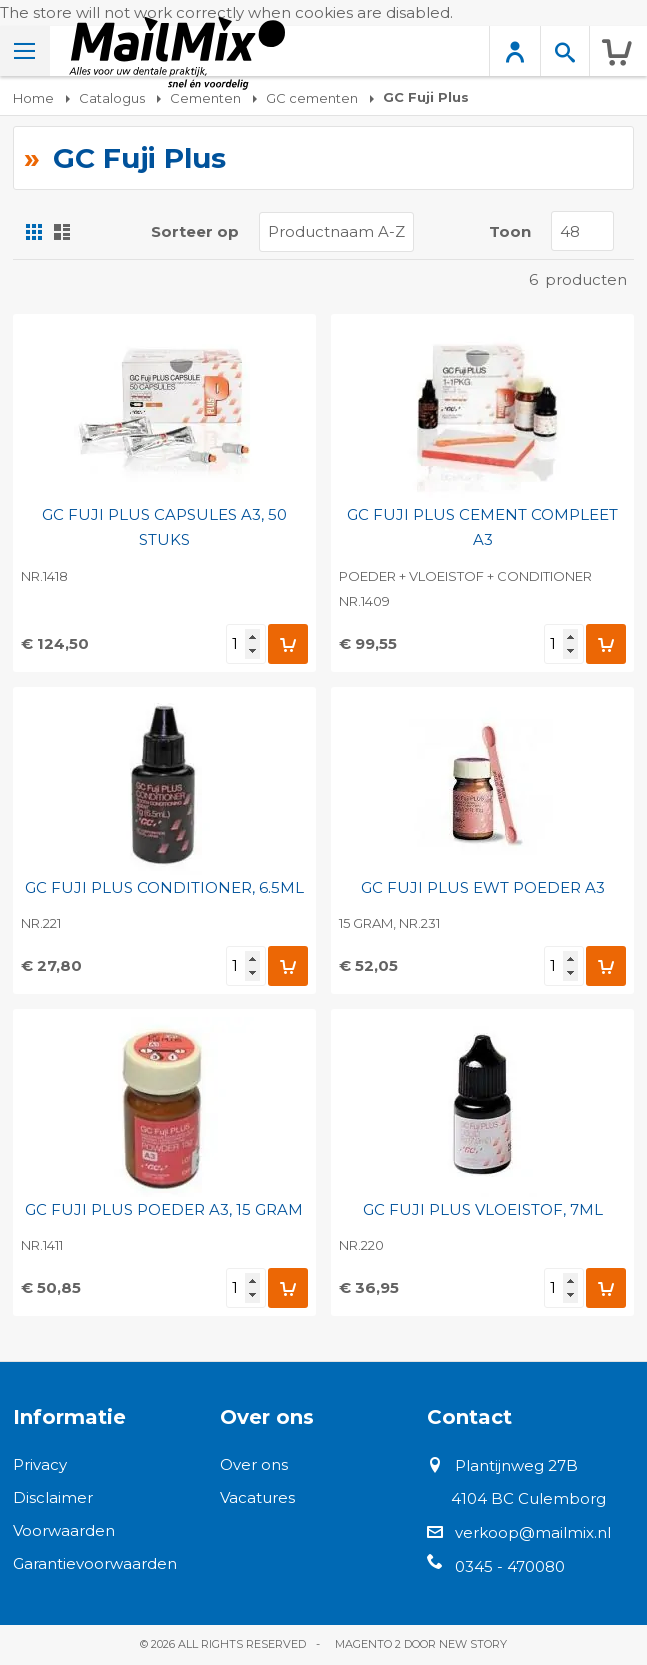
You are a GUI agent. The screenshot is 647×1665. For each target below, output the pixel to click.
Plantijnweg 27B (516, 1465)
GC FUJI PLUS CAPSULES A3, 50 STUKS (164, 527)
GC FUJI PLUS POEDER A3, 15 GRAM (164, 1209)
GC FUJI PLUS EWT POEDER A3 (483, 887)
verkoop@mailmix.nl (533, 1532)
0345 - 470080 (510, 1566)
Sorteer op (195, 231)
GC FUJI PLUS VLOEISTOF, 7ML (483, 1209)
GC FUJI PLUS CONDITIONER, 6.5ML (164, 887)
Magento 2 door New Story (421, 1644)
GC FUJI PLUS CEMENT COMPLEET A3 (482, 527)
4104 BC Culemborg (528, 1498)
